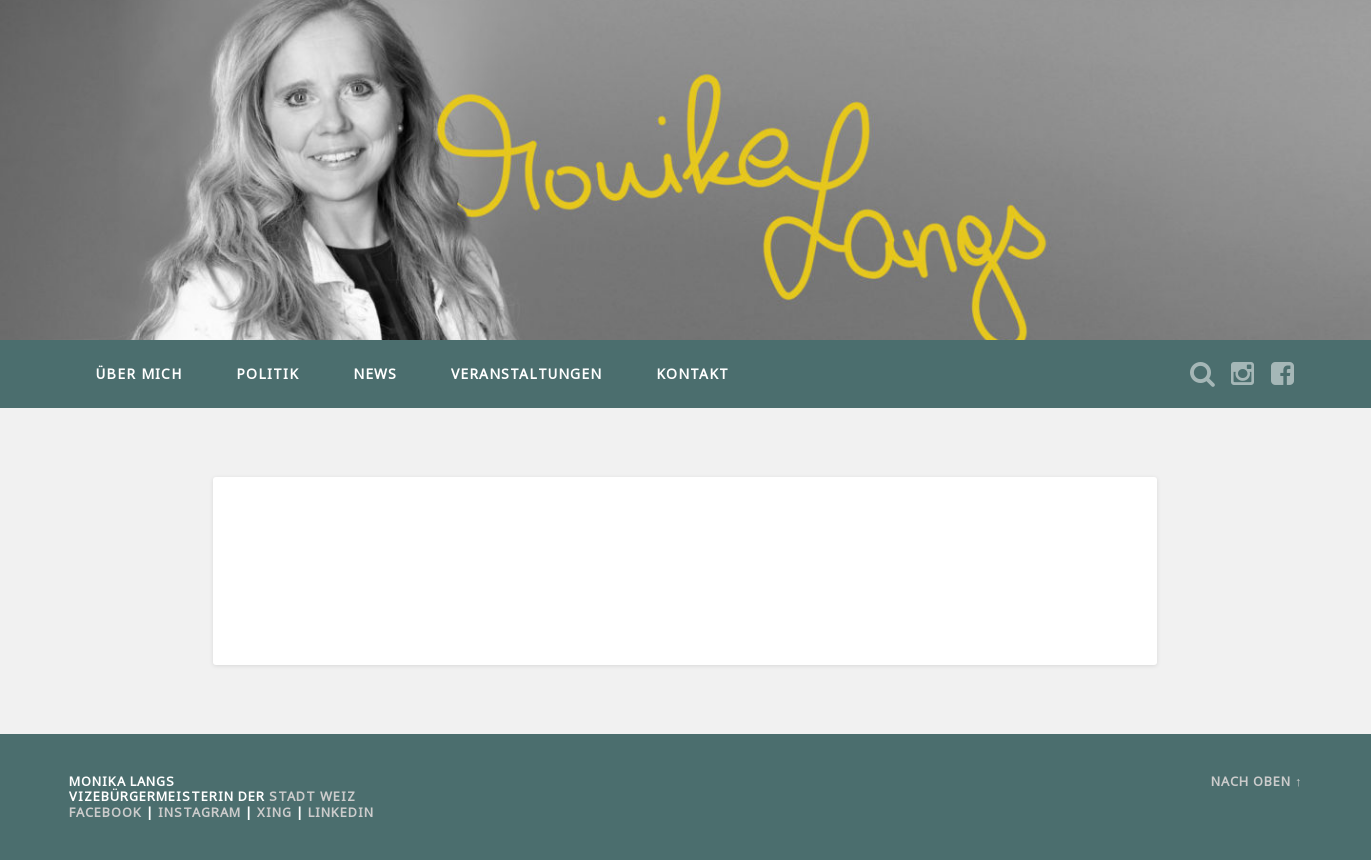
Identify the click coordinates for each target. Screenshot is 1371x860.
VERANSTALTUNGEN (526, 373)
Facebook (105, 812)
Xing (274, 812)
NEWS (375, 373)
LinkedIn (341, 812)
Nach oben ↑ (1256, 781)
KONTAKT (692, 373)
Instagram (199, 812)
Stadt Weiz (312, 796)
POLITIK (267, 373)
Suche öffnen (1282, 374)
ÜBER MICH (139, 373)
